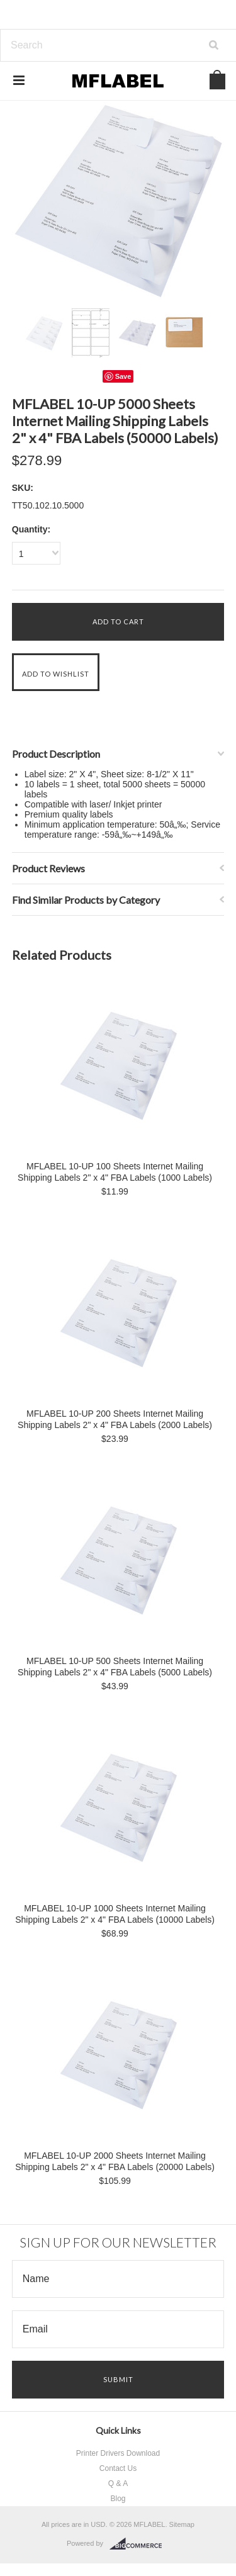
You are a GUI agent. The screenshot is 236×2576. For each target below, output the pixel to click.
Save (123, 376)
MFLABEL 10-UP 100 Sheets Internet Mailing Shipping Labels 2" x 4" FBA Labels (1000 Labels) (115, 1172)
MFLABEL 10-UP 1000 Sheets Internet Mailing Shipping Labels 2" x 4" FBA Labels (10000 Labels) (115, 1914)
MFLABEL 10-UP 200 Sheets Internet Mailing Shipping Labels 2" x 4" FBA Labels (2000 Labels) (115, 1419)
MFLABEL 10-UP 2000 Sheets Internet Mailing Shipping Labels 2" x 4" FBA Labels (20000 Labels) (115, 2161)
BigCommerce (139, 2544)
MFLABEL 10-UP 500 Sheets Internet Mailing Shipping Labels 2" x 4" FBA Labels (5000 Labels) (115, 1666)
